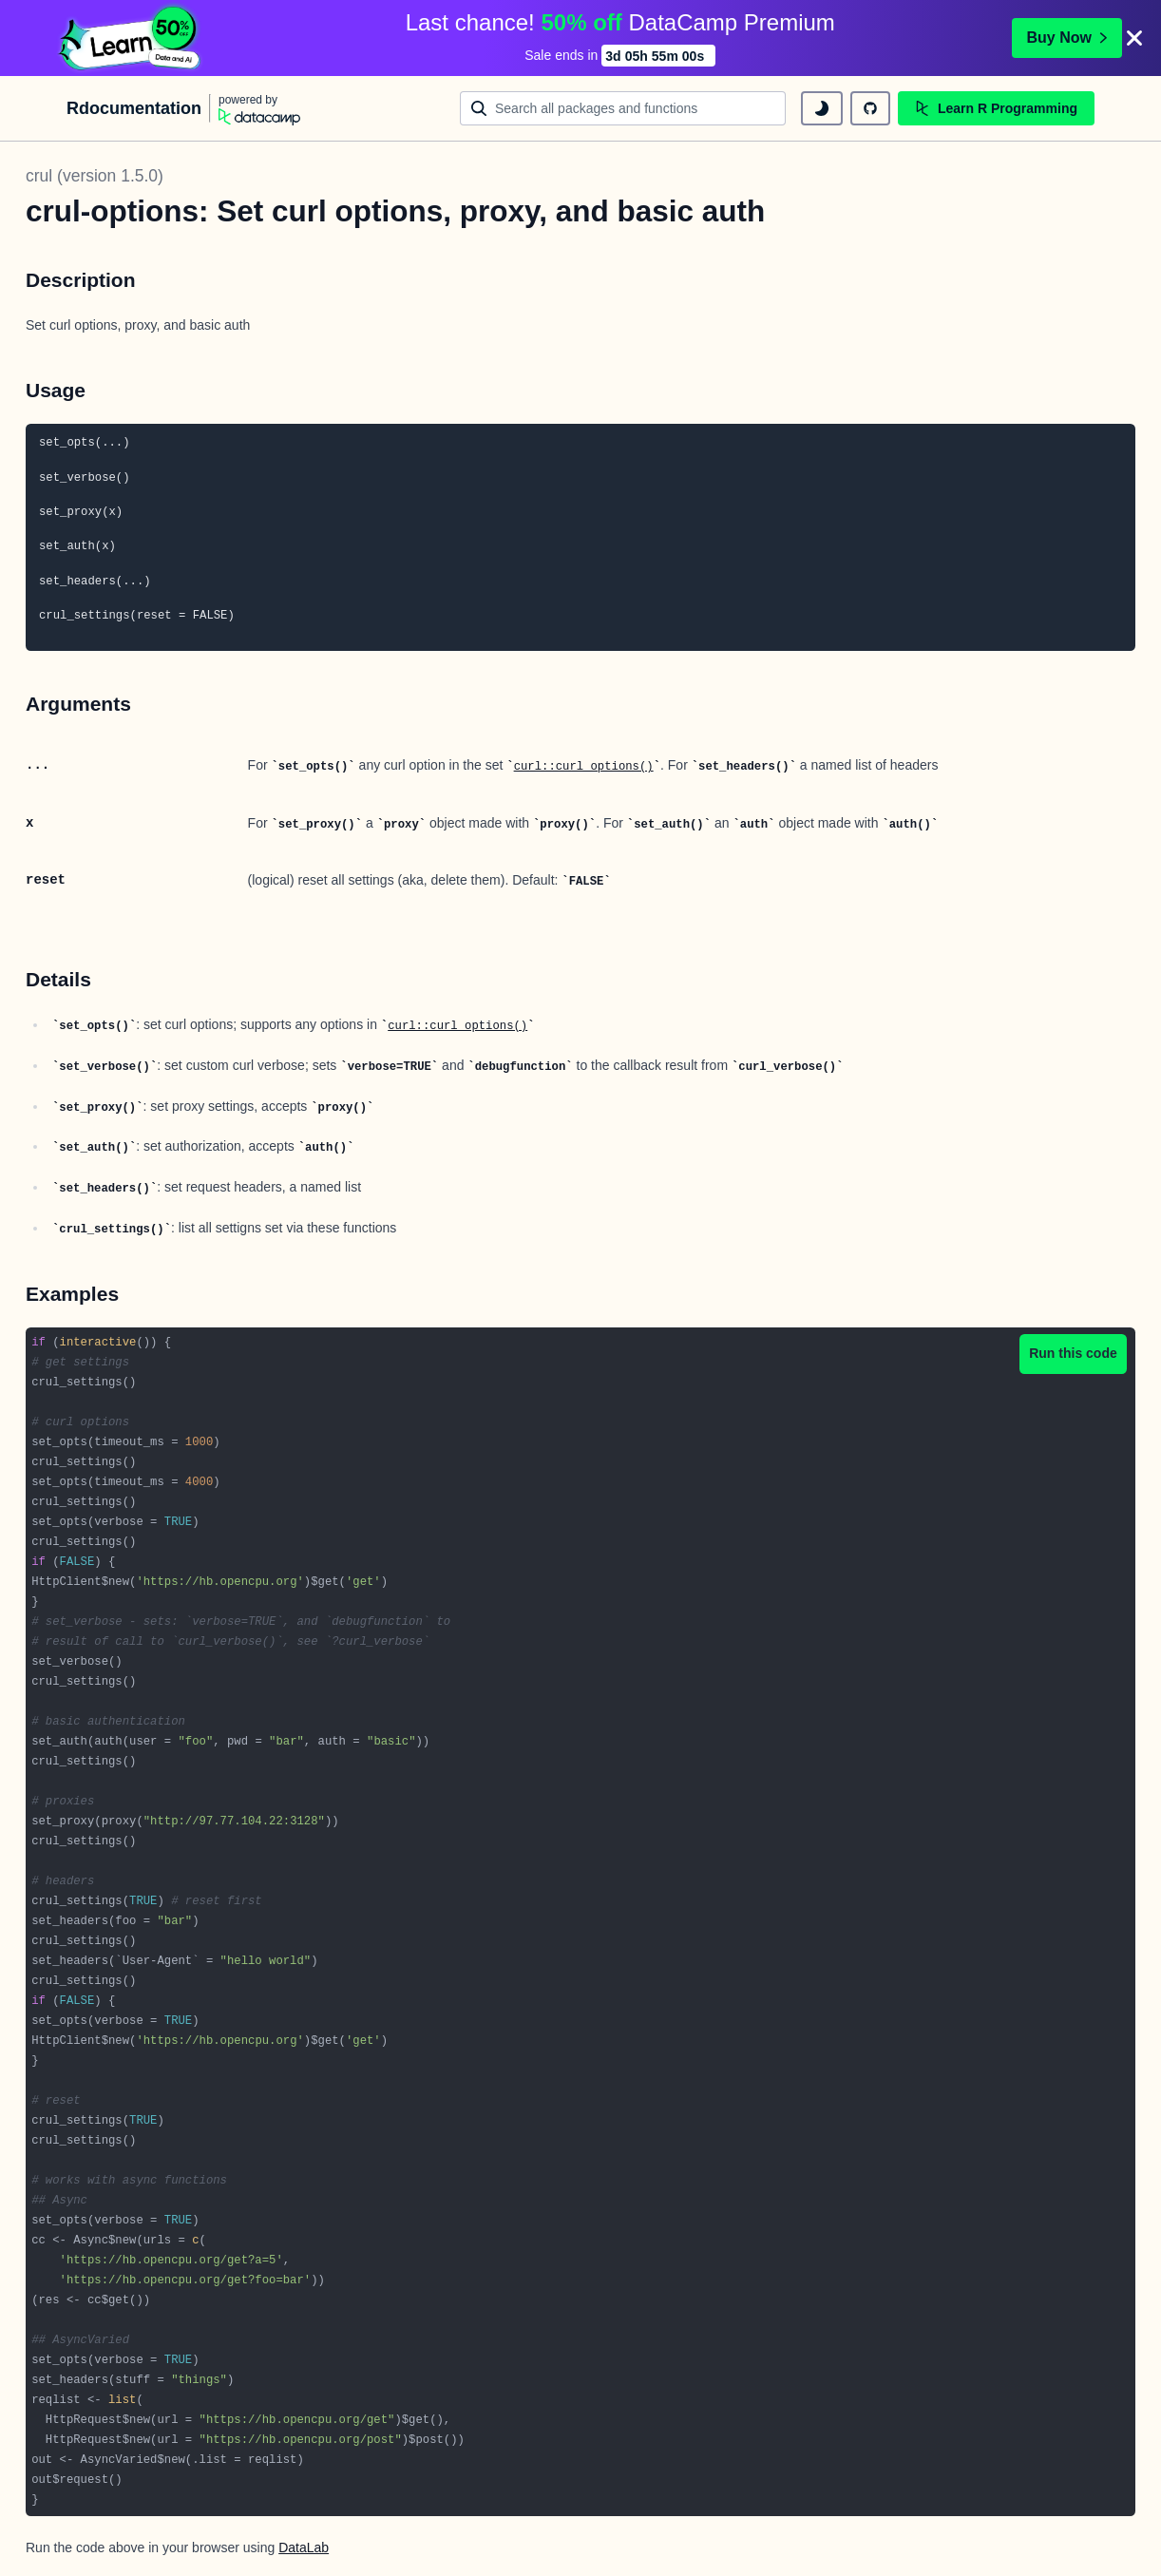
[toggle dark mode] (822, 108)
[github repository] (870, 108)
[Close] (1134, 38)
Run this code (1073, 1353)
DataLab (303, 2547)
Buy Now (1067, 37)
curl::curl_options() (584, 766)
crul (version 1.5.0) (94, 175)
